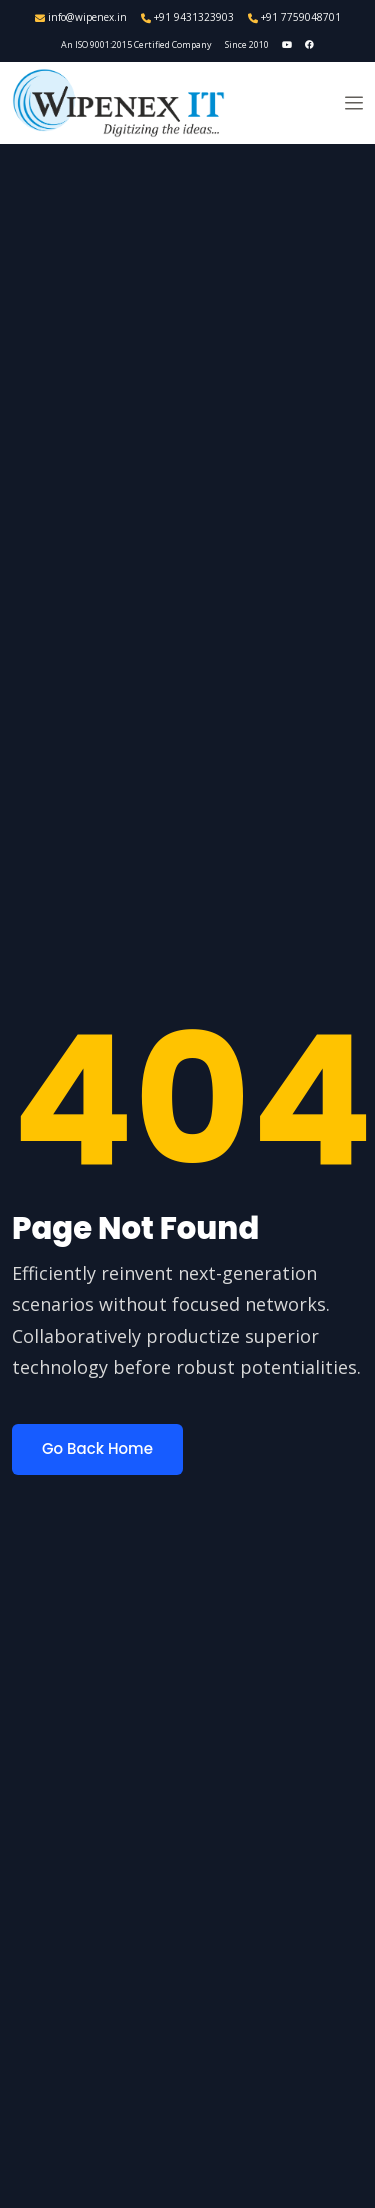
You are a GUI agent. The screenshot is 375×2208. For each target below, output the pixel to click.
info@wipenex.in (81, 17)
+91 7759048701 (294, 17)
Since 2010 (247, 44)
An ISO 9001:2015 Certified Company (136, 44)
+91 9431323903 (187, 17)
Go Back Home (97, 1448)
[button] (354, 103)
